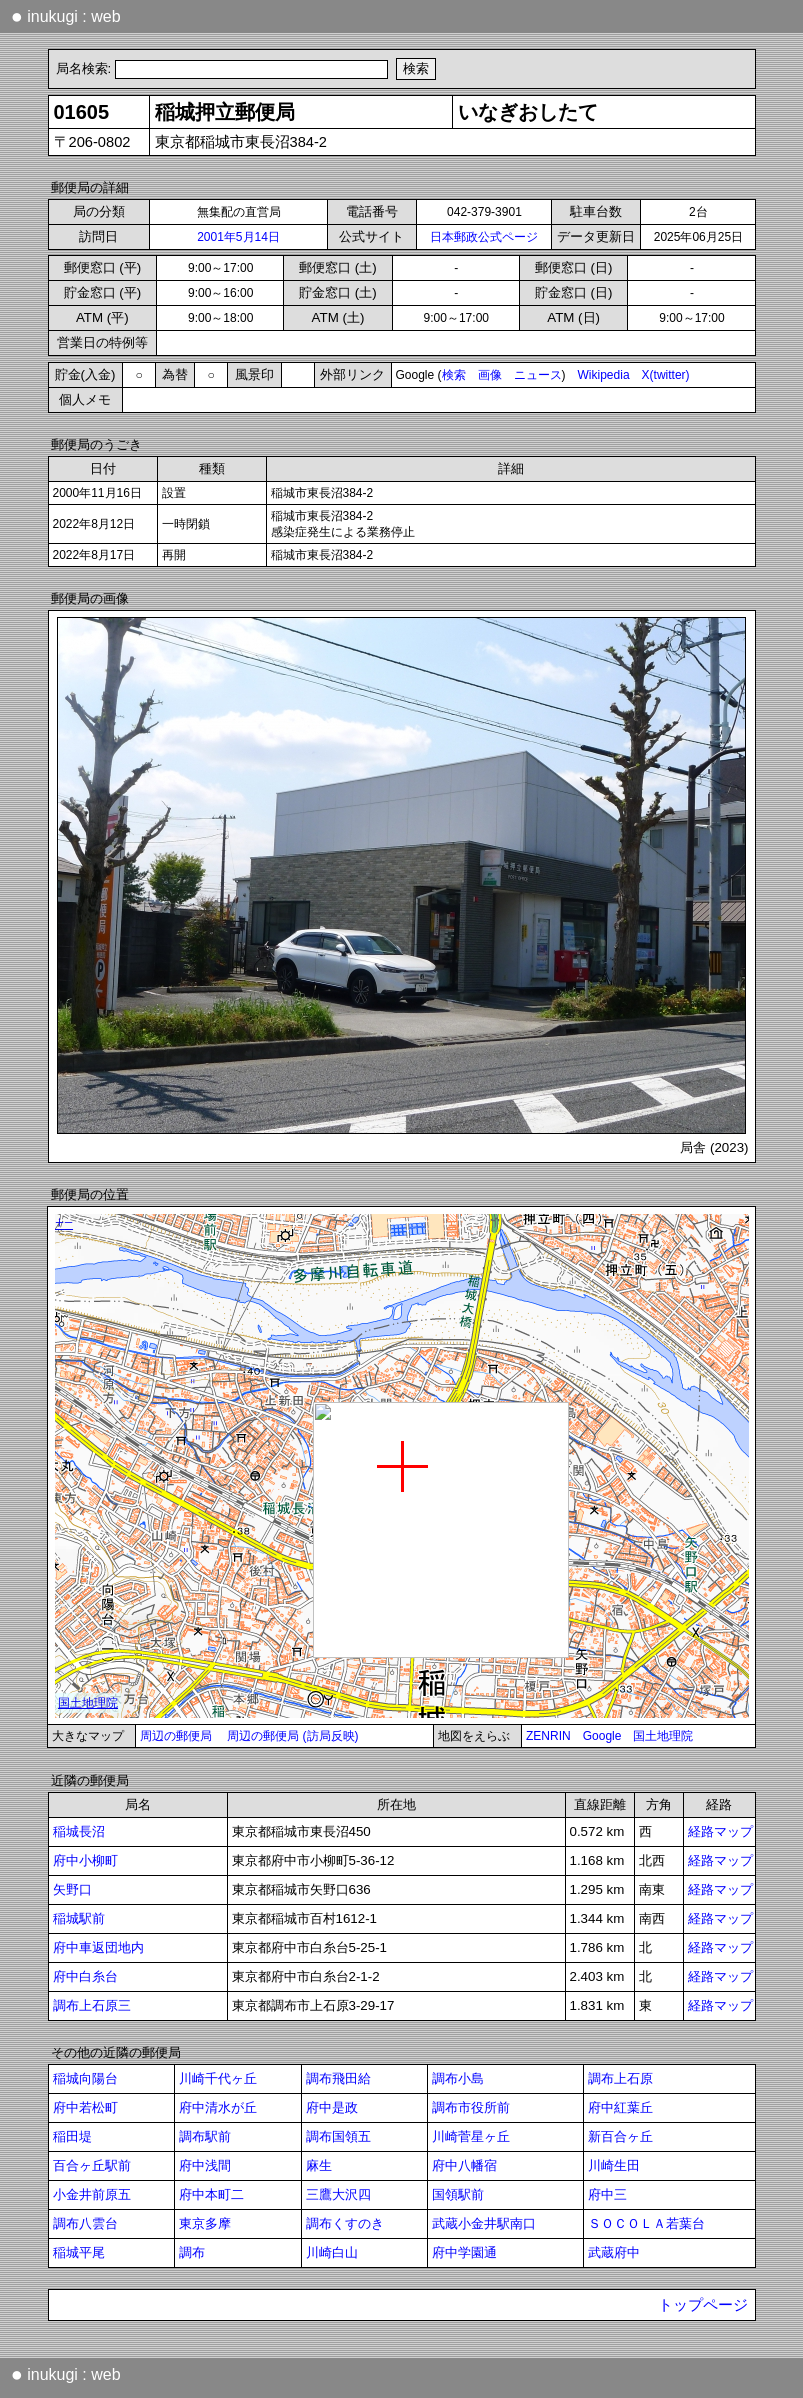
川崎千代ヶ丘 (218, 2078)
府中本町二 (211, 2194)
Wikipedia (604, 375)
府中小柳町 (85, 1860)
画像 (490, 375)
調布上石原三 (92, 2005)
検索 (454, 375)
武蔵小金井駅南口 (484, 2223)
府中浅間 (205, 2165)
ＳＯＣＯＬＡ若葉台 (646, 2223)
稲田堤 (72, 2136)
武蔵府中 (614, 2252)
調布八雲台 (85, 2223)
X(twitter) (666, 375)
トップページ (703, 2305)
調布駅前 (205, 2136)
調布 (192, 2252)
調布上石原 (620, 2078)
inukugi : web (66, 16)
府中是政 (332, 2107)
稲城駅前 (79, 1918)
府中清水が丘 (218, 2107)
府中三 (607, 2194)
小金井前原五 (92, 2194)
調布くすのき (345, 2223)
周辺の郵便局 (176, 1736)
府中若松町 (85, 2107)
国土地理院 (663, 1736)
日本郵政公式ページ (484, 237)
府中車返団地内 (98, 1947)
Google (602, 1736)
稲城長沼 (79, 1831)
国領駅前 (458, 2194)
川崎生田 (614, 2165)
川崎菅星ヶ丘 (471, 2136)
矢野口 (72, 1889)
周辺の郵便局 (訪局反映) (292, 1736)
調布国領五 (338, 2136)
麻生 (319, 2165)
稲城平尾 (79, 2252)
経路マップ (720, 1831)
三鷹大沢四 (338, 2194)
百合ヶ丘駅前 (92, 2165)
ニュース (538, 375)
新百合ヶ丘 (620, 2136)
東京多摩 (205, 2223)
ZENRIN (548, 1736)
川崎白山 (332, 2252)
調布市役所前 (471, 2107)
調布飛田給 (338, 2078)
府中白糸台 (85, 1976)
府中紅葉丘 (620, 2107)
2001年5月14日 (238, 237)
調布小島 (458, 2078)
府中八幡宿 (464, 2165)
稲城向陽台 (85, 2078)
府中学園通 (464, 2252)
